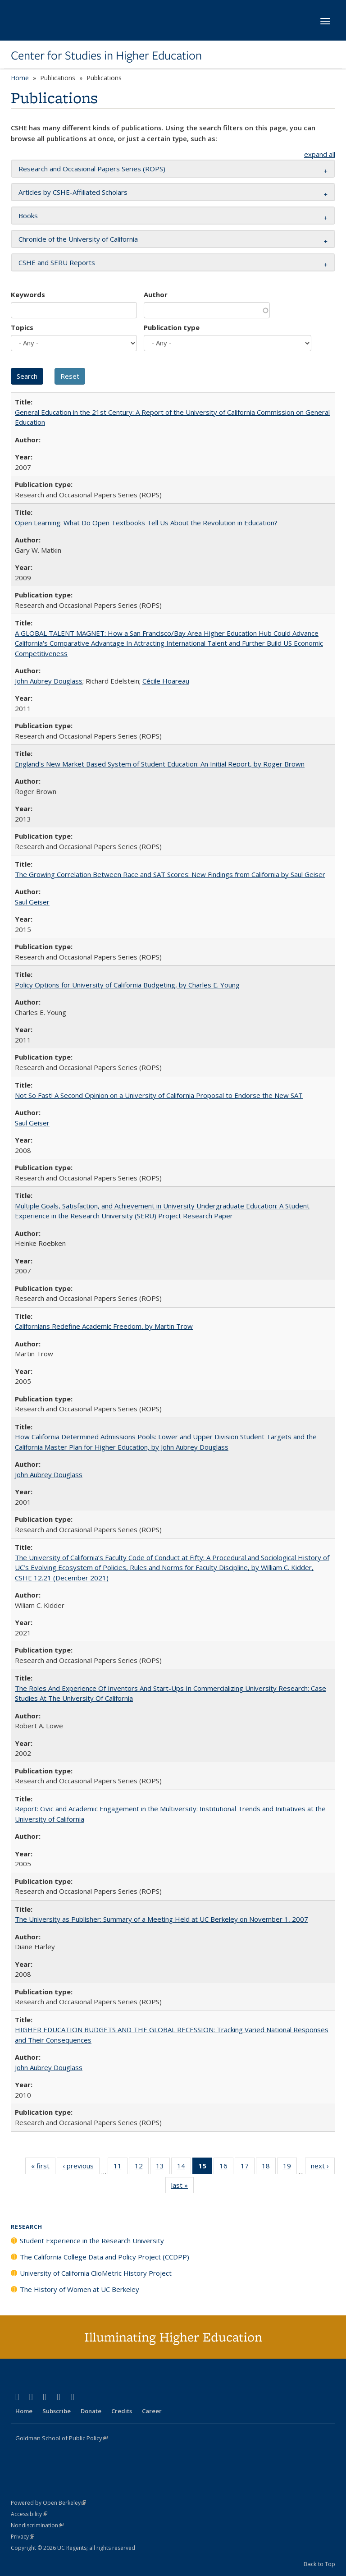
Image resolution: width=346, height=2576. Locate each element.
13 (163, 2167)
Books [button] (28, 215)
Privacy (22, 2536)
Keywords (28, 294)
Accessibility (29, 2514)
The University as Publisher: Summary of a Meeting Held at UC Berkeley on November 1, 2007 (161, 1919)
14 (184, 2167)
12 (142, 2167)
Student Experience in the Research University (92, 2240)
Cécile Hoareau (165, 680)
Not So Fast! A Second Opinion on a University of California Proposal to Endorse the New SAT (159, 1095)
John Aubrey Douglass (48, 680)
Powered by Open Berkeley (48, 2503)
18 (269, 2167)
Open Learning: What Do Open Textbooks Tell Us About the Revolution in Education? (146, 522)
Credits (121, 2411)
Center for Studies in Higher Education (106, 55)
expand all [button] (319, 154)
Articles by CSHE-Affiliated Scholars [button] (72, 192)
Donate (91, 2411)
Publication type (172, 327)
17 (248, 2167)
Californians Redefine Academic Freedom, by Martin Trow (104, 1326)
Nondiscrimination (37, 2525)
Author (156, 294)
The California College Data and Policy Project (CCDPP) (104, 2256)
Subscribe (56, 2411)
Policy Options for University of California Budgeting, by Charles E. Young (127, 984)
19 (290, 2167)
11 (120, 2167)
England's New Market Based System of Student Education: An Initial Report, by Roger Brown (160, 763)
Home (20, 77)
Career (152, 2411)
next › (323, 2167)
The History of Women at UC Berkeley (79, 2289)
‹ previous (81, 2167)
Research (26, 2227)
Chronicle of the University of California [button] (78, 238)
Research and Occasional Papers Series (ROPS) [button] (91, 168)
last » (182, 2187)
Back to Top (319, 2564)
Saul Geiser (32, 901)
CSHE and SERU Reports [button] (56, 262)
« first (43, 2167)
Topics (22, 327)
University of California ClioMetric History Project (96, 2273)
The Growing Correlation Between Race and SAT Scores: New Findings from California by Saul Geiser (170, 874)
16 (226, 2167)
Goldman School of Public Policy (61, 2438)
